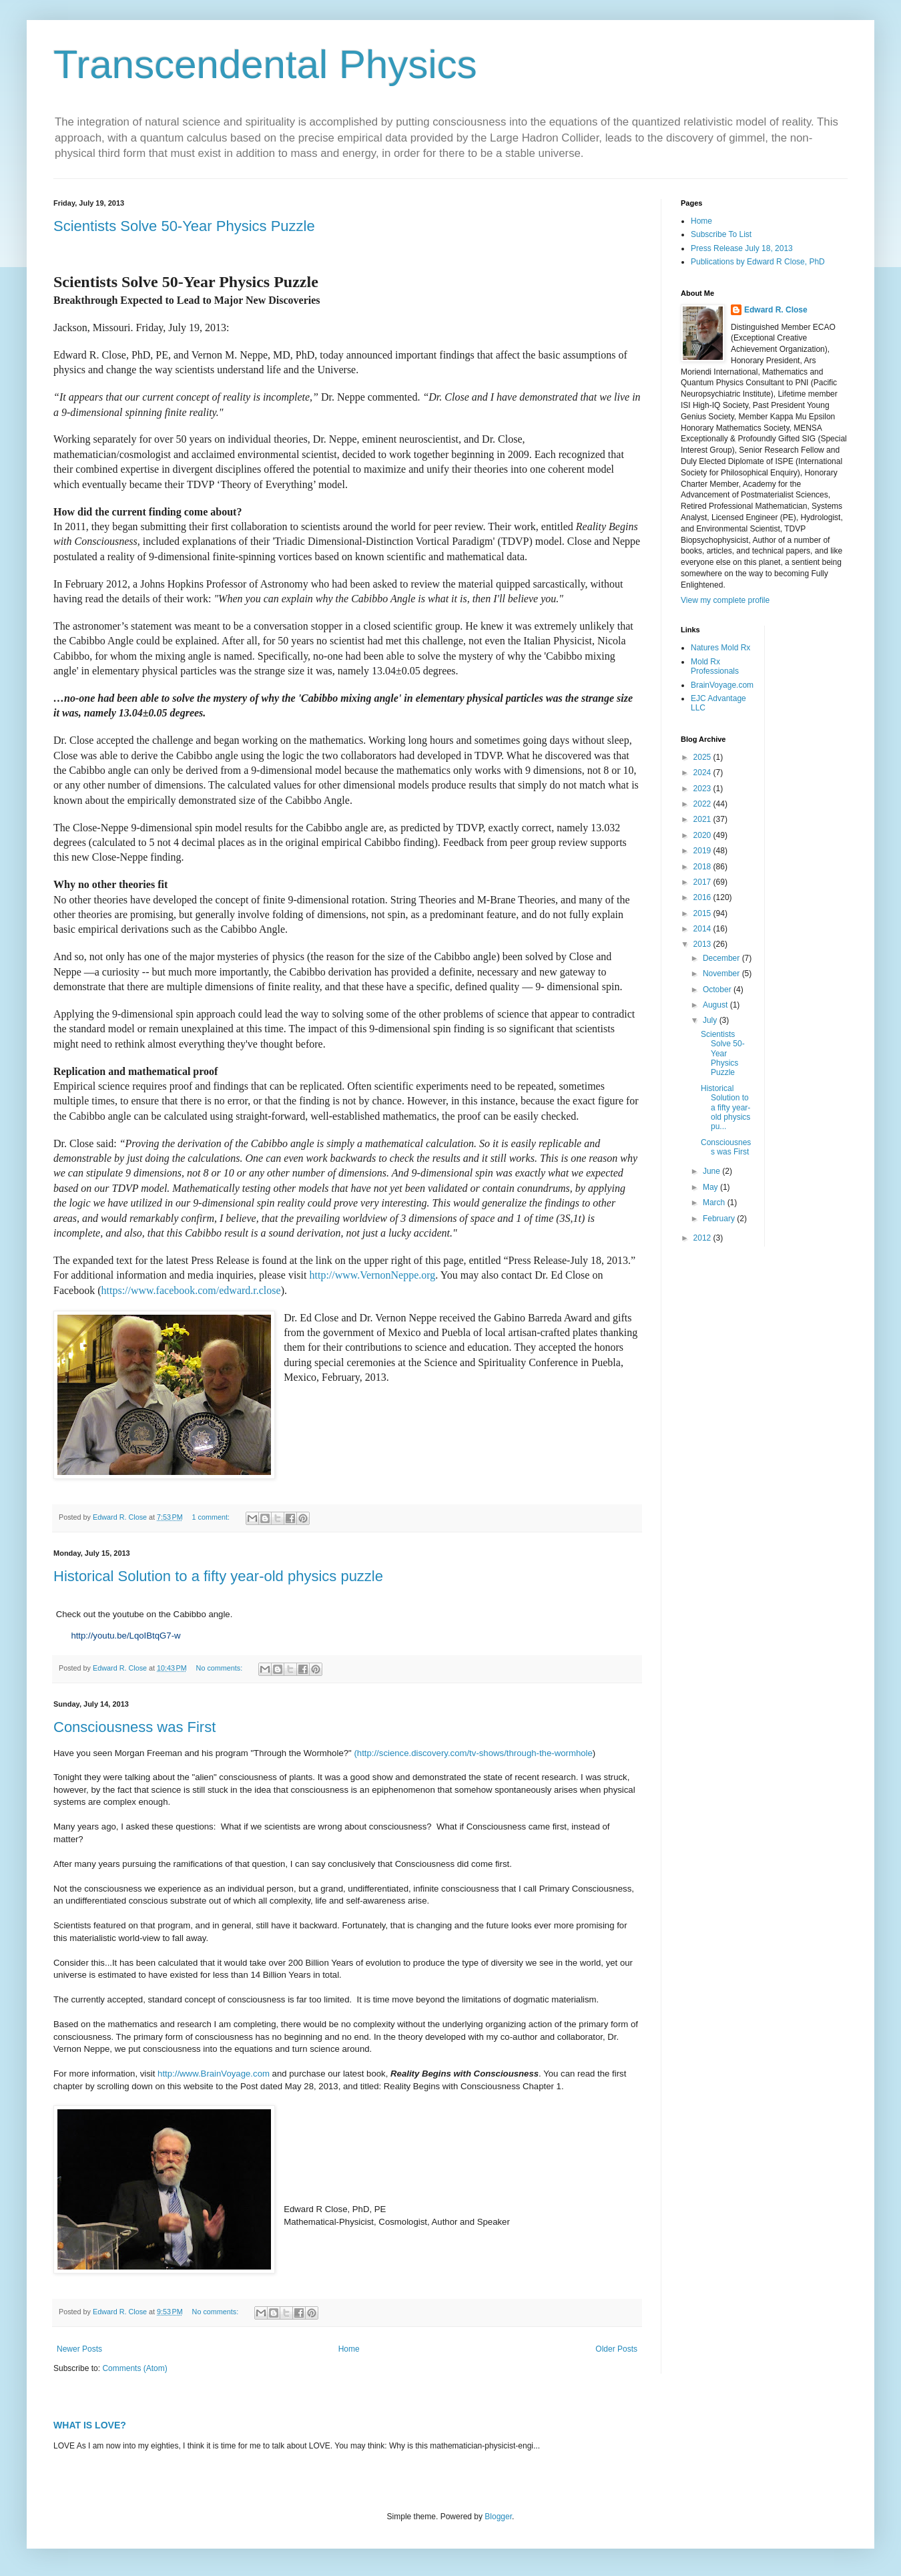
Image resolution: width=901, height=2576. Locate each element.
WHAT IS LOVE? (89, 2425)
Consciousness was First (134, 1727)
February (720, 1218)
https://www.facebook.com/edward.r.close (191, 1290)
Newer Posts (79, 2349)
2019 (703, 850)
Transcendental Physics (265, 64)
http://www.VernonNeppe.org (372, 1275)
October (718, 989)
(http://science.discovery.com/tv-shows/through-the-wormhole (473, 1753)
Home (349, 2349)
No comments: (220, 1668)
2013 (703, 944)
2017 (703, 882)
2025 (703, 757)
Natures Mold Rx (720, 647)
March (715, 1202)
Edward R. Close (776, 309)
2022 (703, 804)
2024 (703, 772)
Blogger (498, 2516)
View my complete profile (725, 600)
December (722, 958)
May (711, 1187)
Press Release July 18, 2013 (742, 248)
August (716, 1005)
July (711, 1020)
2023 (703, 788)
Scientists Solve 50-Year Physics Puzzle (184, 226)
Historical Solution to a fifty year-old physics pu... (725, 1108)
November (722, 973)
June (712, 1171)
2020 (703, 835)
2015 (703, 913)
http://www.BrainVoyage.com (214, 2074)
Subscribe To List (721, 234)
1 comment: (212, 1517)
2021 (703, 819)
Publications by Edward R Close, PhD (758, 261)
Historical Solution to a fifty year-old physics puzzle (218, 1576)
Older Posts (616, 2349)
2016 (703, 897)
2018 (703, 866)
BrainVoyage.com (722, 685)
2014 (703, 928)
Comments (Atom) (134, 2368)
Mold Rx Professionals (715, 666)
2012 (703, 1238)
